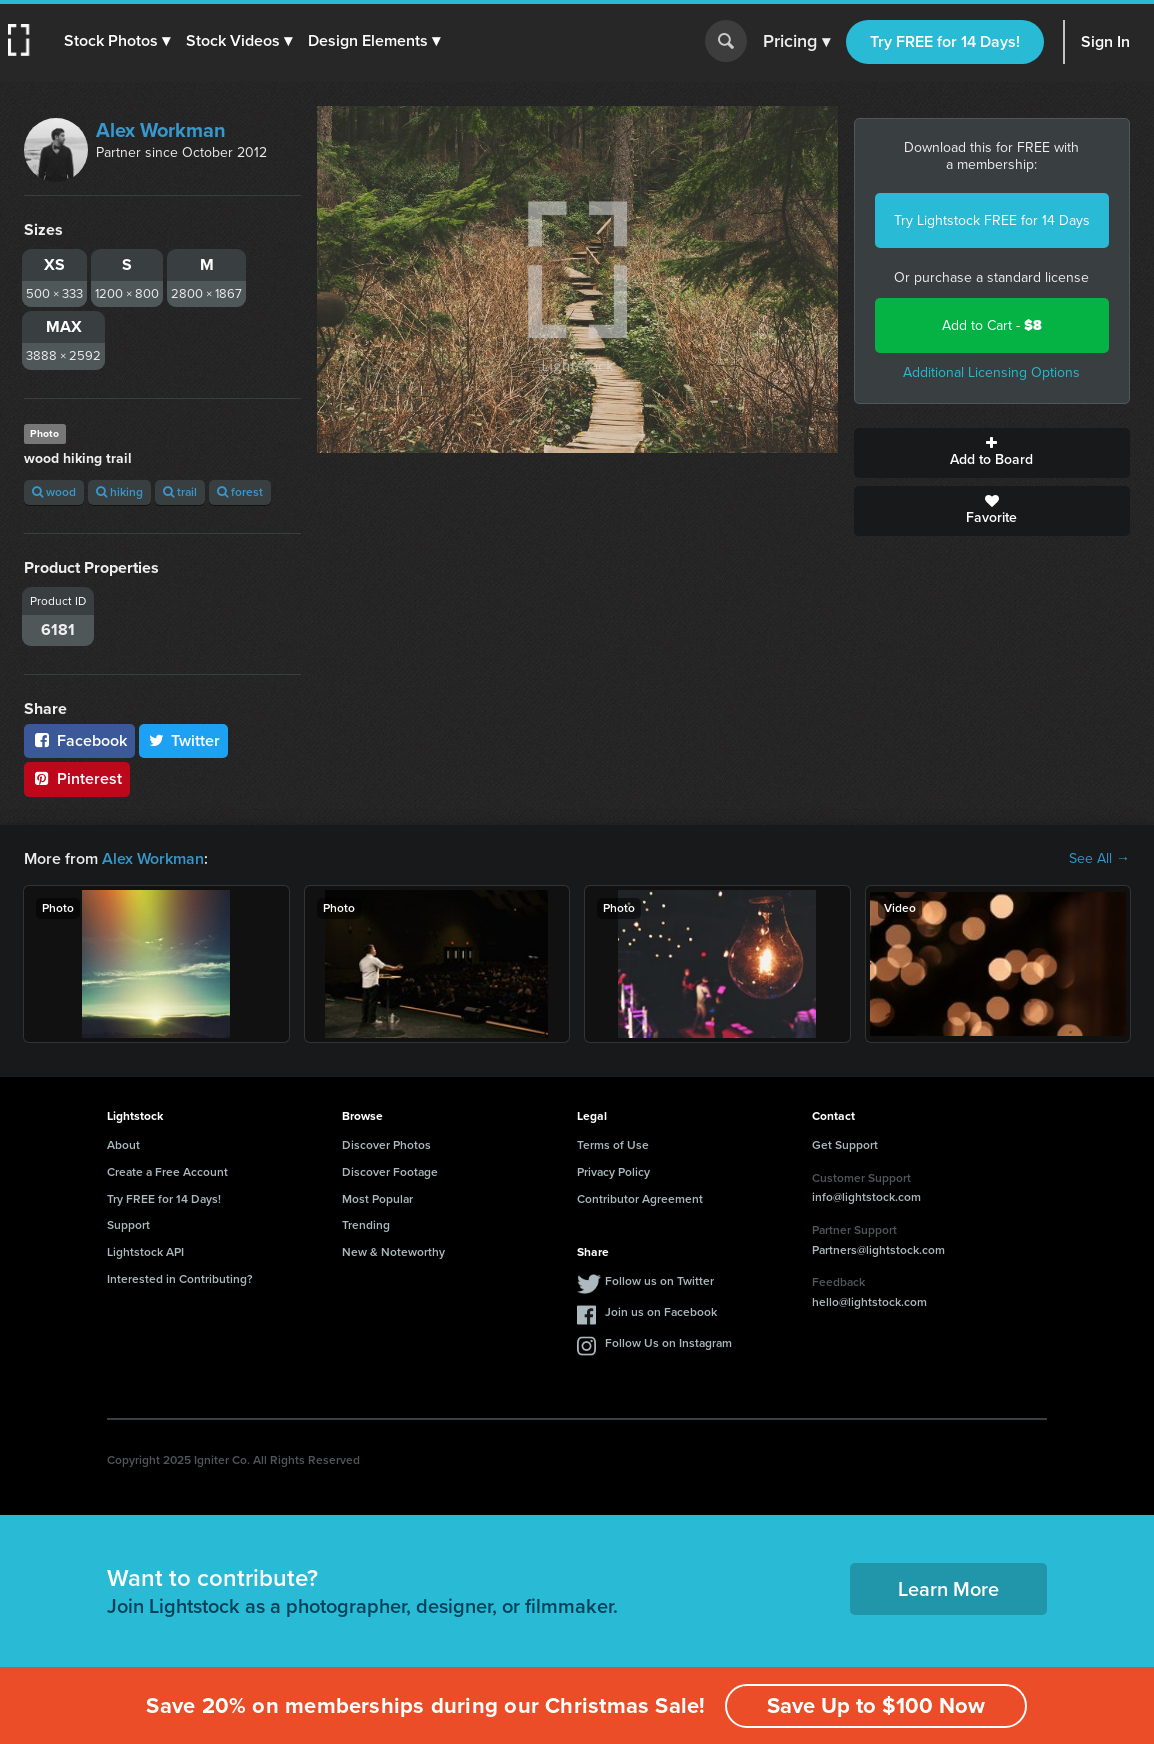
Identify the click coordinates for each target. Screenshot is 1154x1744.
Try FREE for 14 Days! (945, 41)
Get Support (845, 1145)
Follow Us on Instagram (668, 1343)
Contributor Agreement (640, 1199)
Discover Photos (386, 1145)
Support (128, 1225)
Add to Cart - (992, 325)
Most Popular (377, 1199)
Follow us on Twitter (659, 1281)
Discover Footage (390, 1172)
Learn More (948, 1589)
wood (54, 492)
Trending (366, 1225)
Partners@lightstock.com (878, 1250)
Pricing (796, 42)
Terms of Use (613, 1145)
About (123, 1145)
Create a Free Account (167, 1172)
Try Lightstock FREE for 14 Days (992, 220)
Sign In (1105, 41)
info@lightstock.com (866, 1197)
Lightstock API (145, 1252)
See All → (1099, 859)
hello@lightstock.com (869, 1302)
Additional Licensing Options (991, 372)
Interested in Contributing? (180, 1279)
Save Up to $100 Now (876, 1705)
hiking (119, 492)
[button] (117, 41)
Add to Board (992, 453)
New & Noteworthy (393, 1252)
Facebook (79, 740)
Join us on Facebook (661, 1312)
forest (240, 492)
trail (180, 492)
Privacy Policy (613, 1172)
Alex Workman (161, 130)
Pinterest (77, 778)
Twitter (184, 740)
